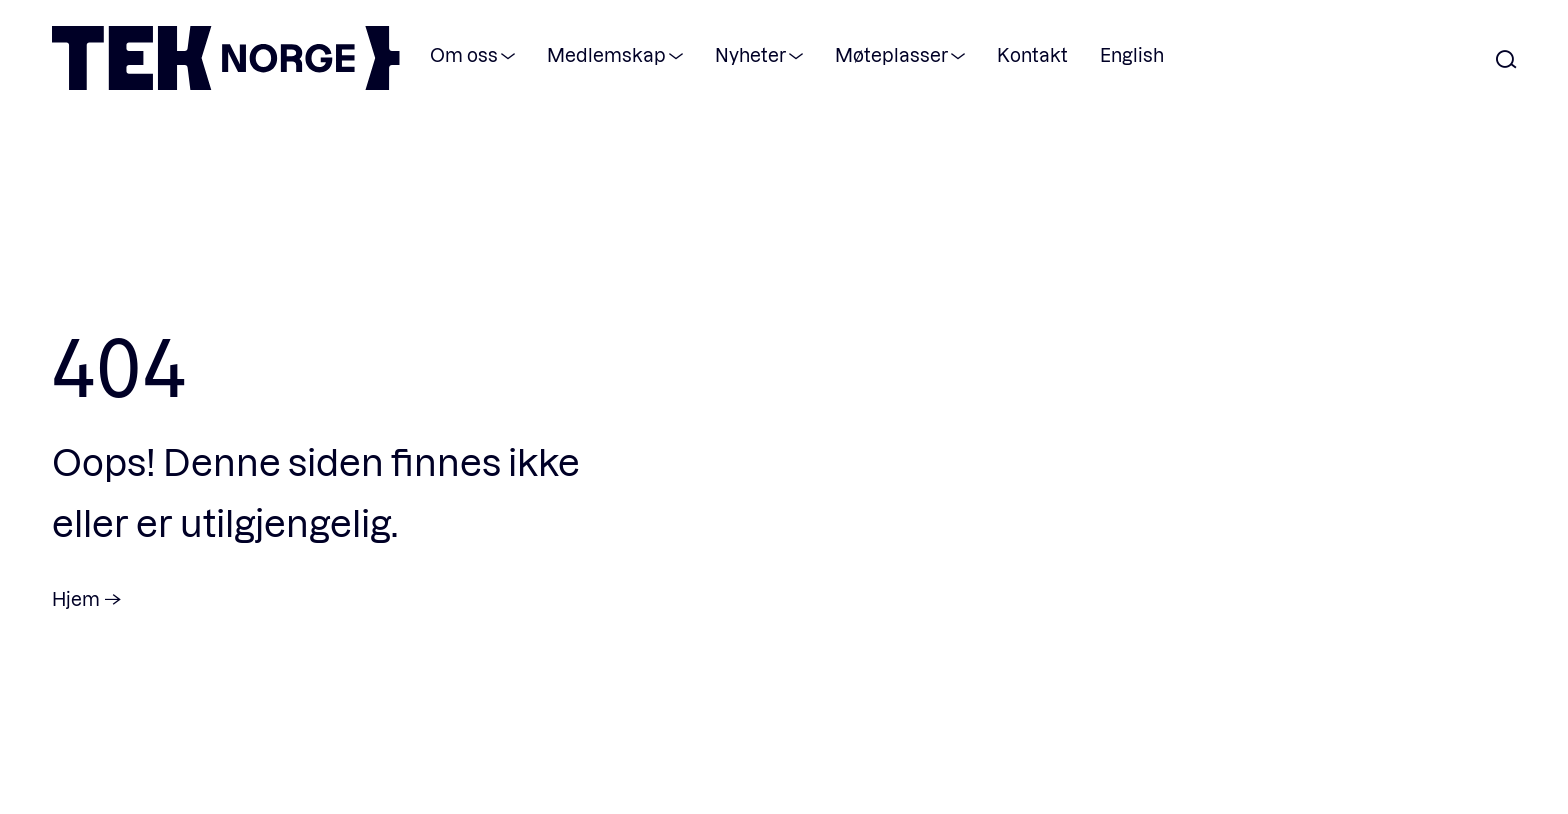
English (1132, 54)
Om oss (464, 54)
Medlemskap (606, 54)
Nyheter (750, 54)
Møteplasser (891, 54)
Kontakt (1032, 54)
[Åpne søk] (1506, 60)
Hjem (76, 598)
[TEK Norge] (226, 83)
